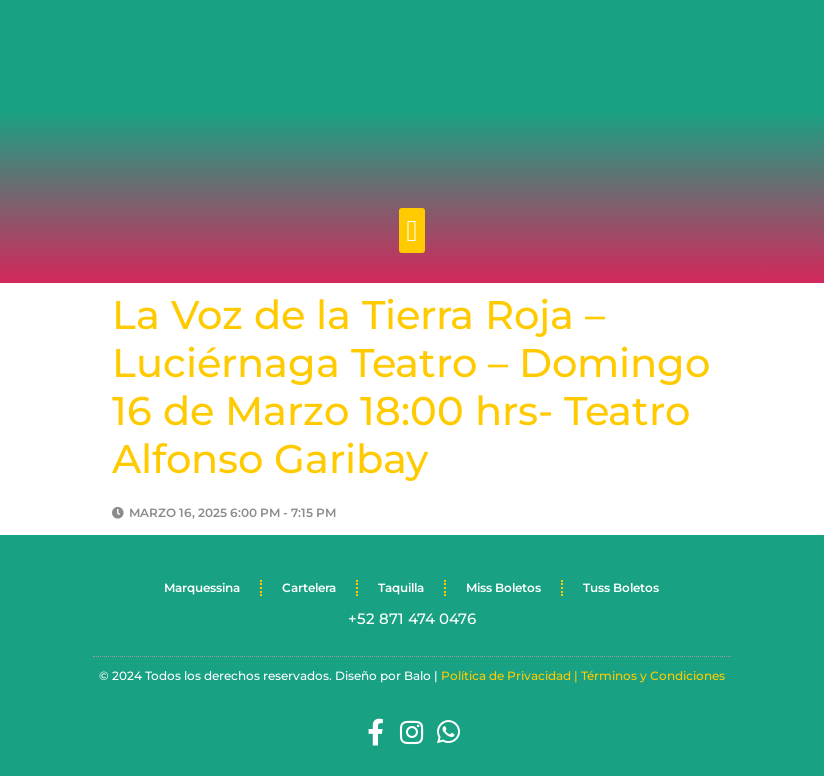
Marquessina (202, 587)
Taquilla (401, 587)
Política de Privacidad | (511, 675)
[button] (412, 230)
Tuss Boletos (621, 587)
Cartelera (309, 587)
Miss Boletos (503, 587)
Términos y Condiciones (653, 675)
